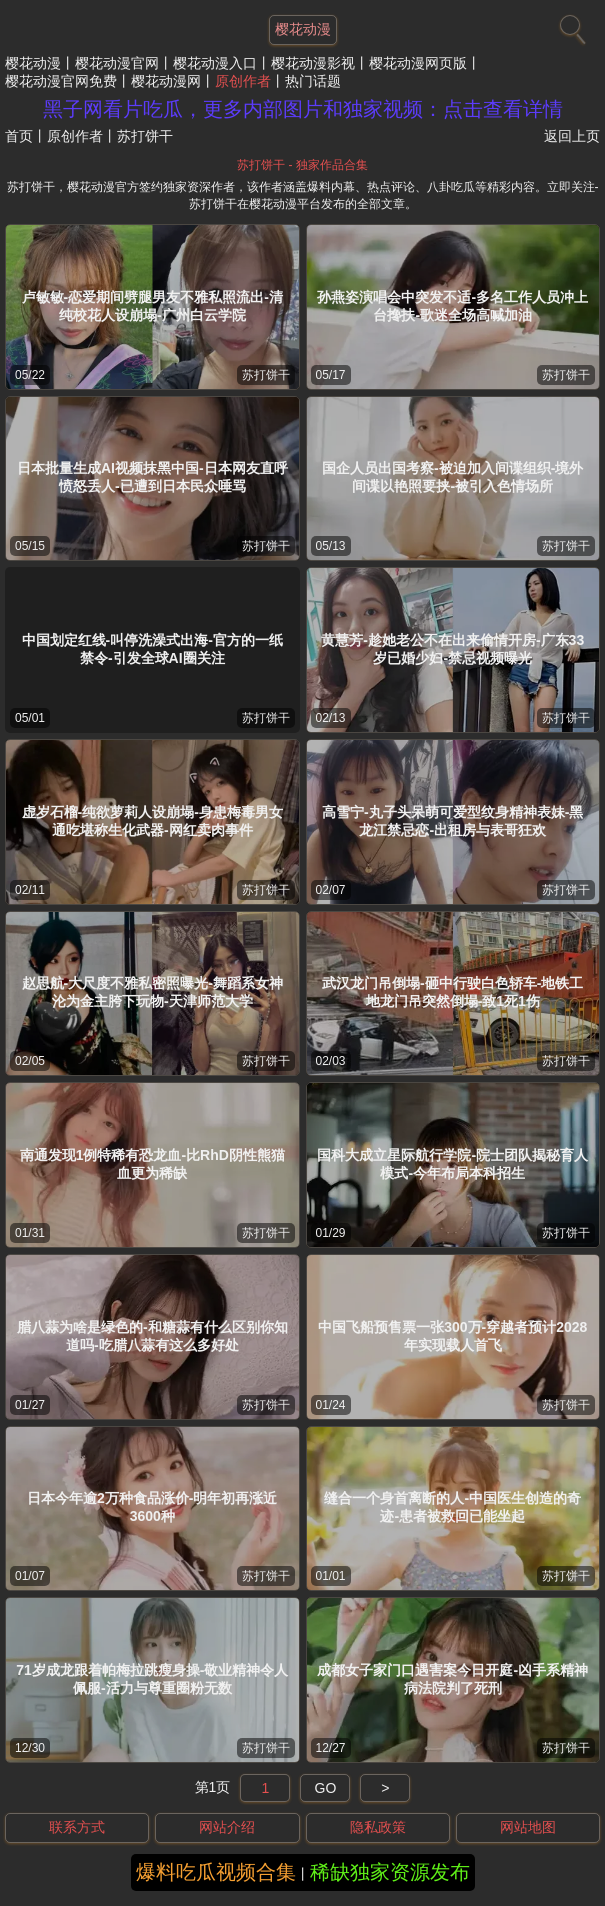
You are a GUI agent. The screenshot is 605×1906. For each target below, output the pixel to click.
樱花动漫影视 (313, 63)
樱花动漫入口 (215, 63)
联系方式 (77, 1827)
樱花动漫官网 (117, 63)
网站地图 (528, 1827)
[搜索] (570, 25)
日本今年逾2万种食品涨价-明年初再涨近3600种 (152, 1507)
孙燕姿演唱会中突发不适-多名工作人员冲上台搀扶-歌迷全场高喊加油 (452, 306)
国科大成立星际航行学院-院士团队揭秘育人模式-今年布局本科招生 (452, 1164)
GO (326, 1788)
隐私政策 (378, 1827)
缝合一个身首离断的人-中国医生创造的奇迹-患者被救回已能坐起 (452, 1507)
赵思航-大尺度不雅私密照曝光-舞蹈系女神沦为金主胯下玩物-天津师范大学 (152, 992)
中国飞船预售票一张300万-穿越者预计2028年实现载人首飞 (452, 1336)
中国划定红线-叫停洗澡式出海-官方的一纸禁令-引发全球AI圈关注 (152, 649)
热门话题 (313, 81)
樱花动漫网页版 (418, 63)
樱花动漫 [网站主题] (303, 29)
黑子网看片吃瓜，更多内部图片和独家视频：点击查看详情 (303, 109)
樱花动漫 (33, 63)
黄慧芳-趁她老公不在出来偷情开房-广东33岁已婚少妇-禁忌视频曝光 (452, 649)
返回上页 (572, 136)
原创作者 (243, 81)
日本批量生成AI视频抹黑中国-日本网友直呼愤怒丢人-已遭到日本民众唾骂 (152, 477)
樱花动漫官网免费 (61, 81)
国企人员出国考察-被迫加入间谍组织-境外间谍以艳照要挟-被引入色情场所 (452, 477)
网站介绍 (227, 1827)
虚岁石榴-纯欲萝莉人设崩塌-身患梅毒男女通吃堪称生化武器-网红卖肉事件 (152, 821)
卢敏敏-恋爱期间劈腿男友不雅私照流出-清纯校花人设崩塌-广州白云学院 (152, 306)
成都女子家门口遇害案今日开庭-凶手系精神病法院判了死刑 (452, 1679)
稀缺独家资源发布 (390, 1872)
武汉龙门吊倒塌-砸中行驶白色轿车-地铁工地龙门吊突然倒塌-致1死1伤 (452, 992)
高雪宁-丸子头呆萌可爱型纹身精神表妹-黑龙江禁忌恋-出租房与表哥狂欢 (452, 821)
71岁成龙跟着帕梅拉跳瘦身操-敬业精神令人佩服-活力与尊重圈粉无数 (152, 1679)
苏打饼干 (266, 375)
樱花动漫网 (166, 81)
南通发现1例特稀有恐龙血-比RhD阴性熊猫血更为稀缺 (152, 1164)
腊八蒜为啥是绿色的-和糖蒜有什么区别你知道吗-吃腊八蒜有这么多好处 (152, 1336)
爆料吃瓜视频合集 (216, 1872)
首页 (19, 136)
